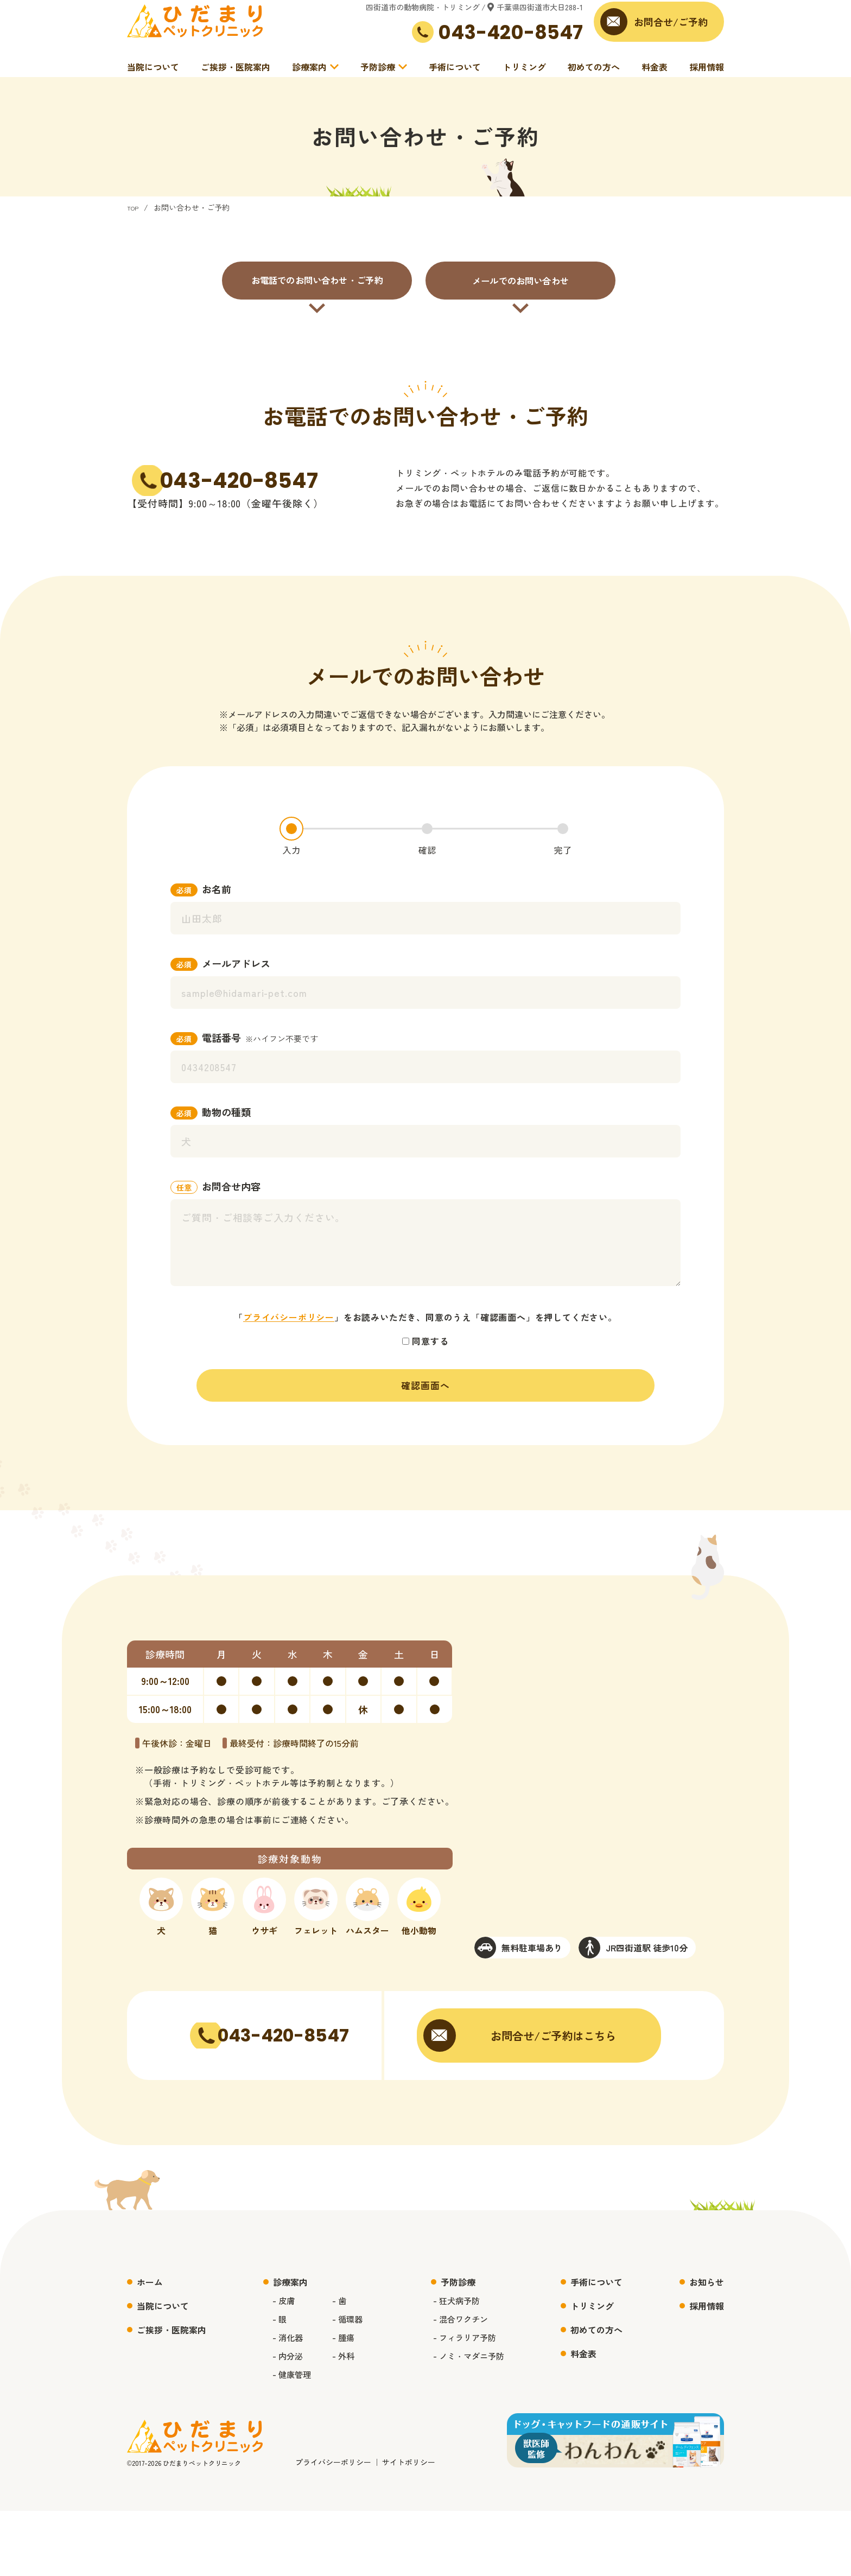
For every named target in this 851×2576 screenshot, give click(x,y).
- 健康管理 (289, 2439)
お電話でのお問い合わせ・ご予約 (317, 300)
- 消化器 (285, 2402)
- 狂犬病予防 (462, 2365)
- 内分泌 (285, 2420)
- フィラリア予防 (470, 2402)
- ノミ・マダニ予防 (475, 2420)
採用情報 (706, 73)
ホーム (150, 2347)
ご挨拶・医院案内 (235, 73)
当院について (153, 73)
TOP (134, 226)
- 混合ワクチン (466, 2383)
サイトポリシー (408, 2527)
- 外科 (342, 2420)
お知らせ (706, 2347)
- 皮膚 (280, 2365)
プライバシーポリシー (288, 1349)
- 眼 (276, 2383)
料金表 (655, 73)
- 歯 (338, 2365)
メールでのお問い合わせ (520, 300)
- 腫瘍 (342, 2402)
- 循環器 (347, 2383)
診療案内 (309, 73)
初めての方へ (594, 73)
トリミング (524, 73)
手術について (455, 73)
